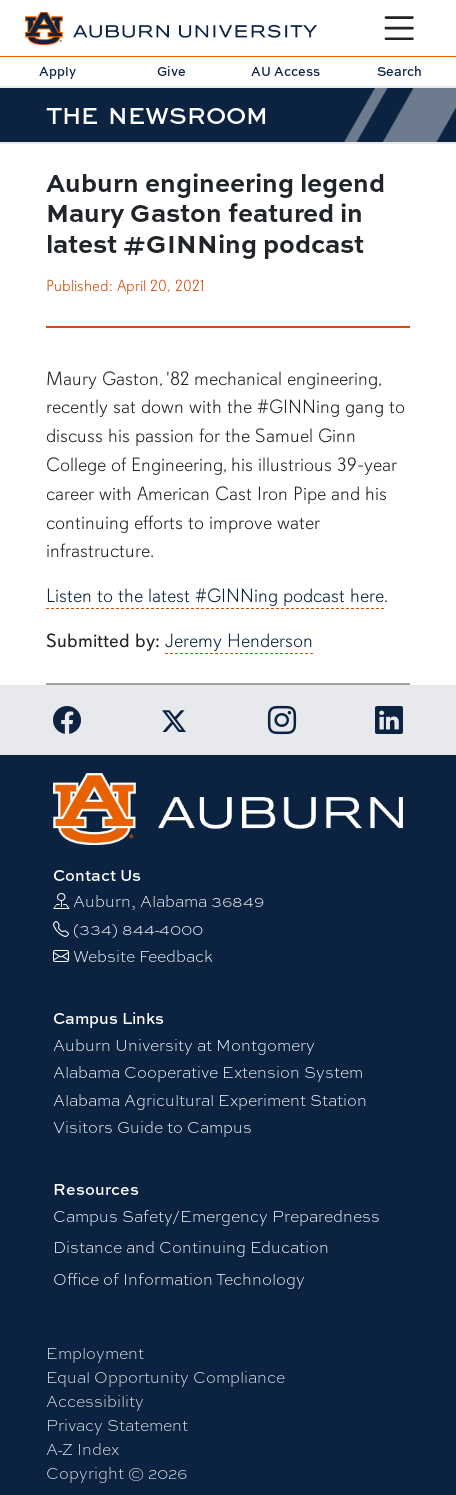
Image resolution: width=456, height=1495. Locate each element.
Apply (57, 71)
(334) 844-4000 (138, 929)
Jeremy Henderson (239, 641)
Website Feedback (143, 956)
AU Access (285, 71)
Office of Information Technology (179, 1279)
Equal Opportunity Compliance (165, 1377)
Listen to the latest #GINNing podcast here (215, 596)
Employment (95, 1353)
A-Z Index (82, 1449)
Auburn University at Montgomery (184, 1045)
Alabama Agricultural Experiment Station (210, 1100)
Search (399, 71)
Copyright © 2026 (116, 1473)
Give (171, 71)
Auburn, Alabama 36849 (168, 901)
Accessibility (95, 1401)
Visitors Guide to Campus (152, 1127)
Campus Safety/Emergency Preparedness (216, 1216)
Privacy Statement (117, 1425)
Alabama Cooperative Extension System (208, 1072)
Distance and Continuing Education (191, 1247)
